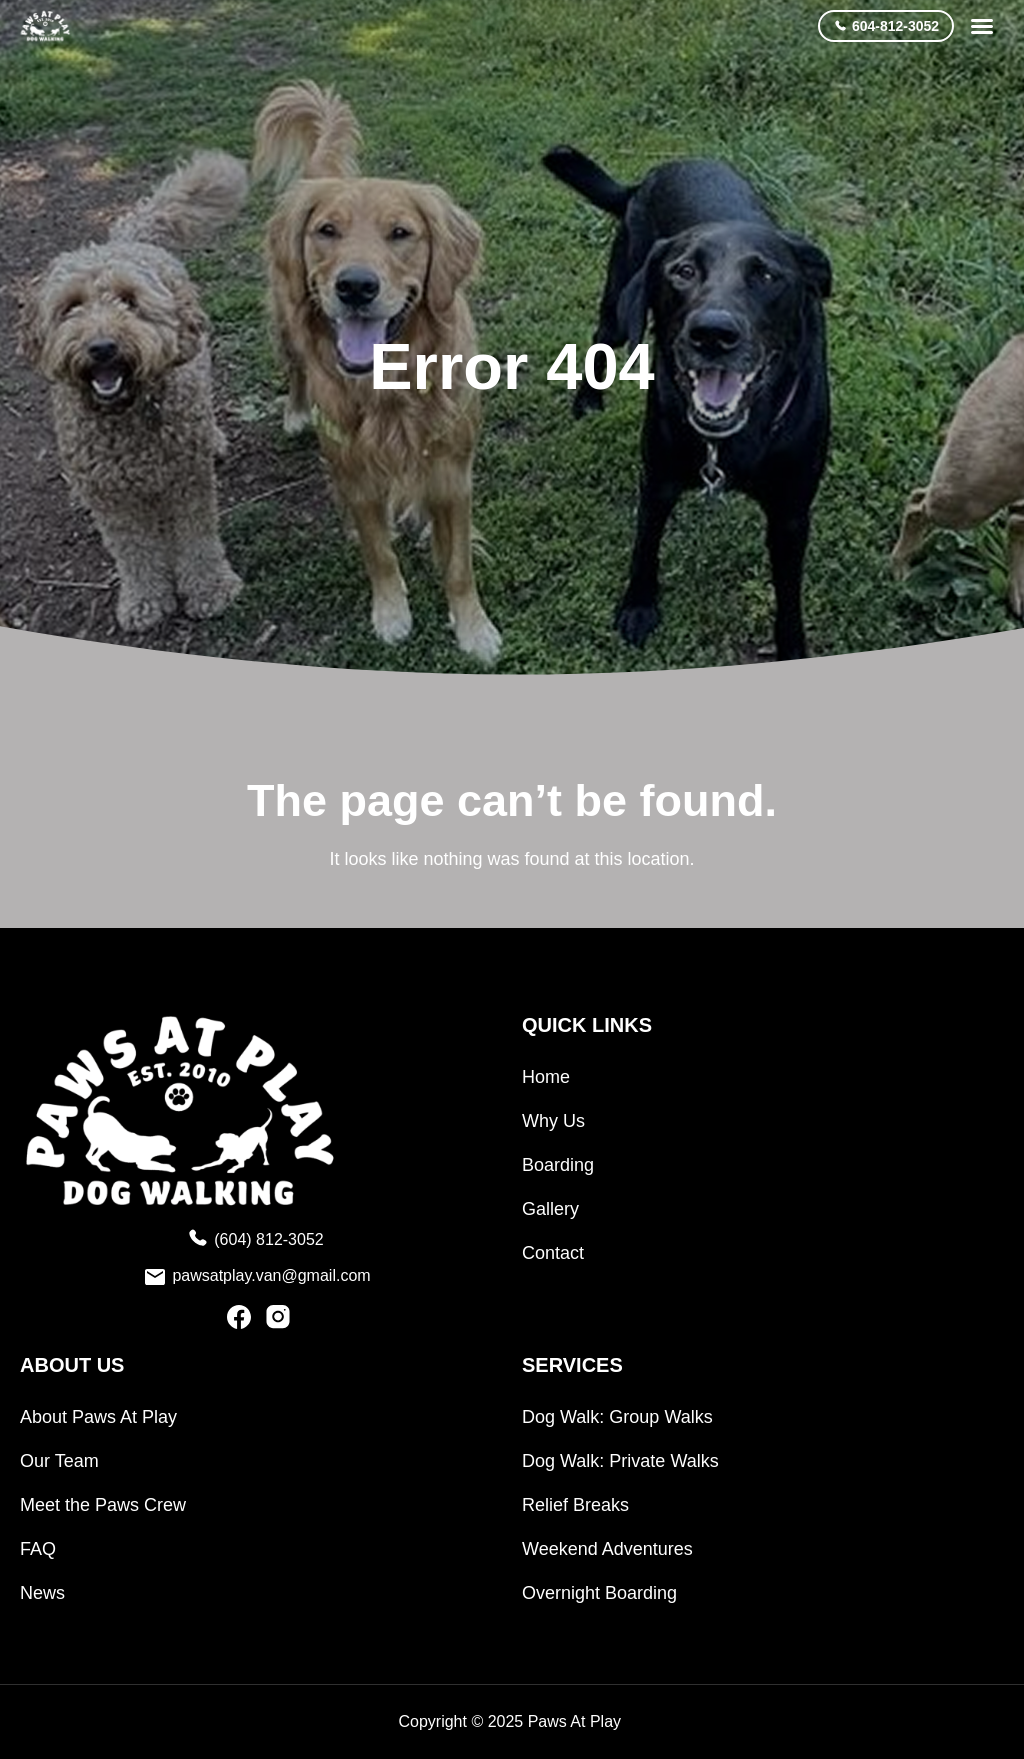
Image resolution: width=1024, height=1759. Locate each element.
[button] (982, 26)
